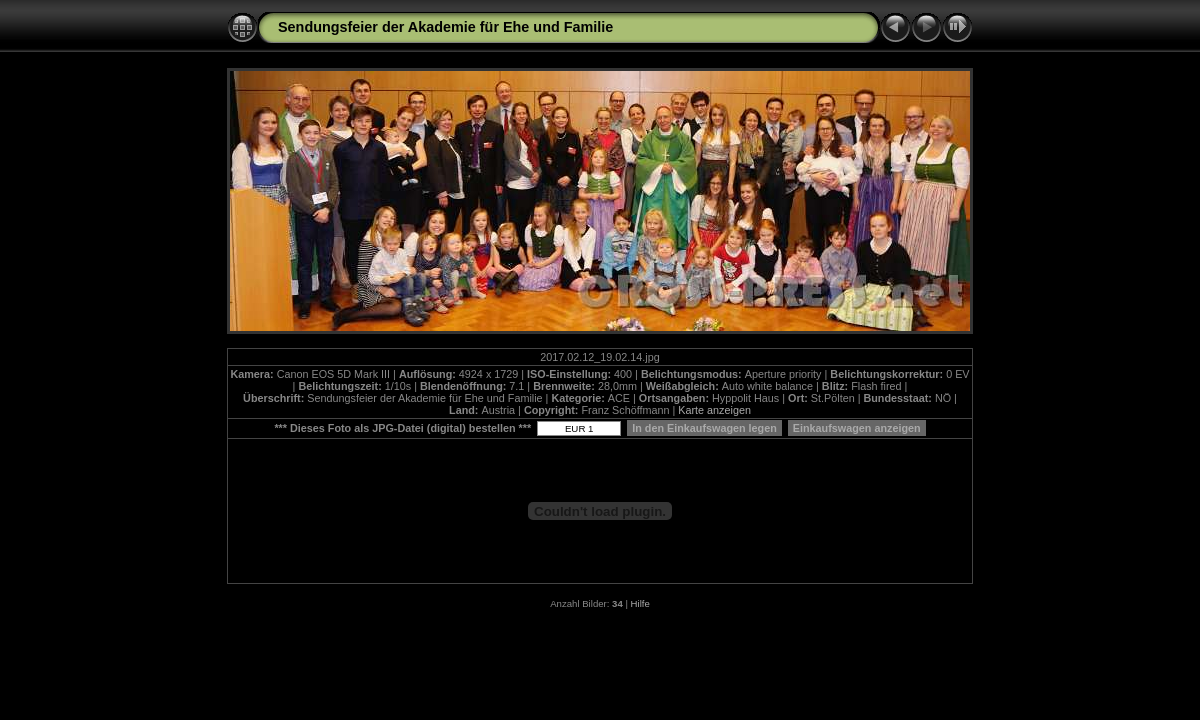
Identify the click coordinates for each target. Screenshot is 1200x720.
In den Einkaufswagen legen (704, 428)
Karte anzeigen (714, 410)
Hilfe (640, 603)
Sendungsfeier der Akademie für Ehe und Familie (445, 27)
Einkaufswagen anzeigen (857, 428)
